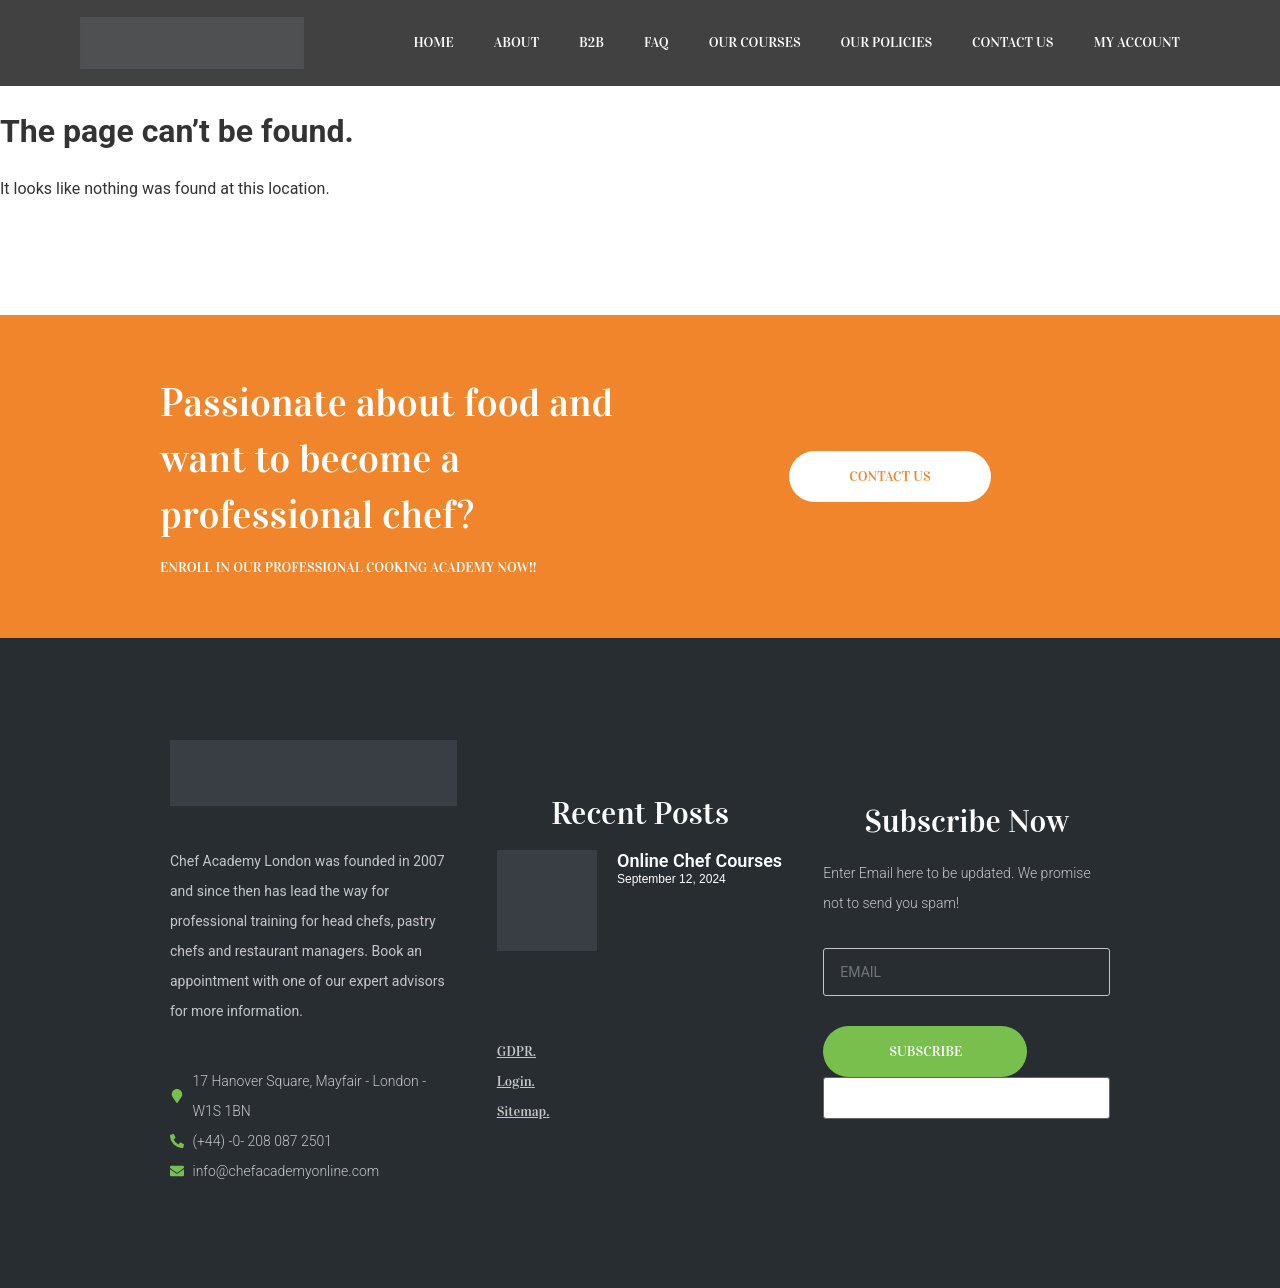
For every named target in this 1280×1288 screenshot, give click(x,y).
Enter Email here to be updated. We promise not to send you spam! (956, 888)
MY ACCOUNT (1137, 42)
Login (514, 1081)
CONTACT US (1012, 42)
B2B (591, 42)
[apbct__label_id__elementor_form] (966, 1098)
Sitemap (522, 1111)
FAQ (656, 42)
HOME (433, 42)
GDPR (515, 1051)
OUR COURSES (755, 42)
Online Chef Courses (699, 860)
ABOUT (516, 42)
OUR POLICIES (887, 42)
